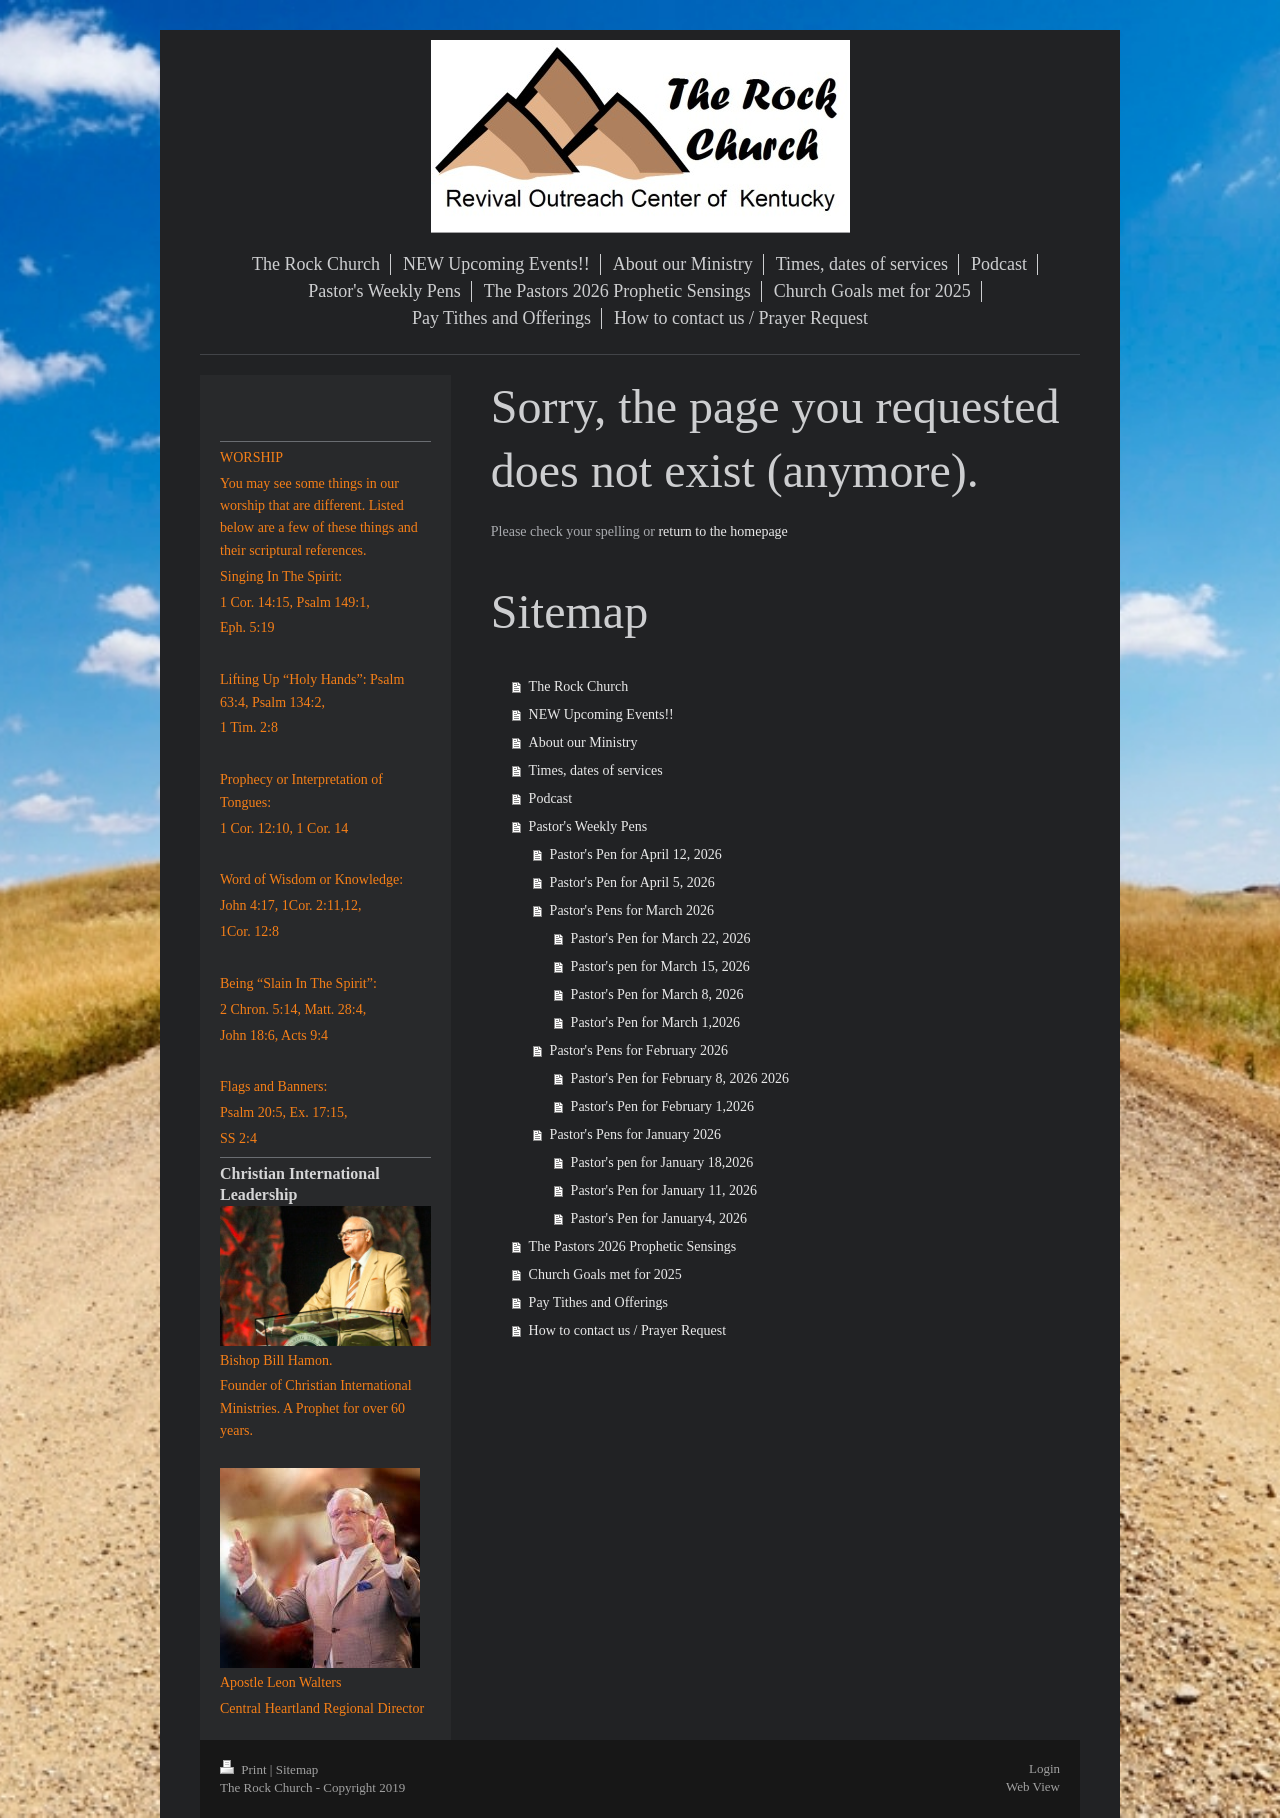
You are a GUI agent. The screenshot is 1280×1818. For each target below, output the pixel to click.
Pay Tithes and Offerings (598, 1302)
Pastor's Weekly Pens (588, 826)
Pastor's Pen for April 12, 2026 (636, 854)
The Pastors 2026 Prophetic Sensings (633, 1246)
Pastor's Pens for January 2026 (635, 1134)
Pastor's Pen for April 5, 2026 (632, 882)
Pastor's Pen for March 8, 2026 (657, 994)
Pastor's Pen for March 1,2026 (655, 1022)
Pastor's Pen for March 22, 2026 (661, 938)
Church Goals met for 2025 (605, 1274)
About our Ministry (583, 742)
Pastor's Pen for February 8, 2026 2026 (680, 1078)
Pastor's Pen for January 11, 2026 (664, 1190)
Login (1044, 1768)
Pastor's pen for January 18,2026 (662, 1162)
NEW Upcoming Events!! (601, 714)
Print (245, 1769)
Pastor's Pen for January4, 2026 (659, 1218)
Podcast (551, 798)
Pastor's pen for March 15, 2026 (660, 966)
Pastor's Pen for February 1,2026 (662, 1106)
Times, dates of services (596, 770)
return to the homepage (722, 531)
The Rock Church (579, 686)
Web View (1033, 1786)
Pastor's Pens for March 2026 (632, 910)
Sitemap (297, 1769)
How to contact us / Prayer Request (628, 1330)
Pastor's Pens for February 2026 (639, 1050)
